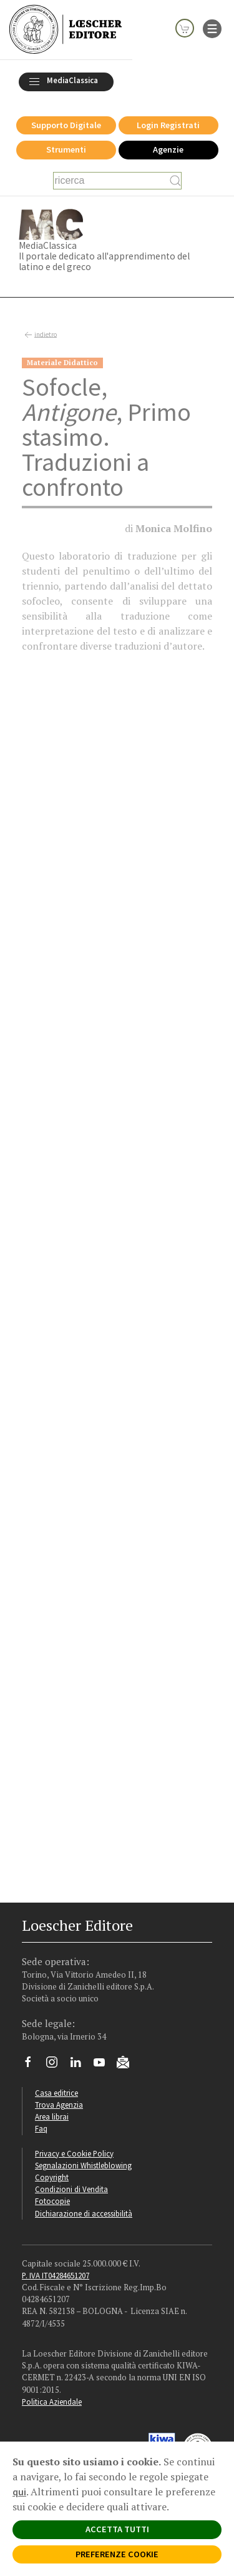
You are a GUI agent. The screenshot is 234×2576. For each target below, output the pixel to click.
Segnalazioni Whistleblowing (83, 2165)
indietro (39, 335)
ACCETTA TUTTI (117, 2529)
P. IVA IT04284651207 (55, 2275)
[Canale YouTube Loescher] (104, 2065)
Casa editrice (56, 2093)
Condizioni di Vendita (71, 2189)
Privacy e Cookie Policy (74, 2153)
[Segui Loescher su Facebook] (33, 2065)
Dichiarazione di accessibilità (83, 2213)
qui (19, 2491)
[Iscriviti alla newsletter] (128, 2064)
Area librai (52, 2116)
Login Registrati (168, 125)
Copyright (52, 2177)
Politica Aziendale (52, 2402)
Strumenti (66, 149)
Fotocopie (52, 2201)
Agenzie (168, 149)
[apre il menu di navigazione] (212, 27)
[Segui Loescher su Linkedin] (80, 2065)
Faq (41, 2128)
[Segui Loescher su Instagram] (56, 2065)
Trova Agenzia (59, 2105)
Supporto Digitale (66, 125)
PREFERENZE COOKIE (117, 2554)
